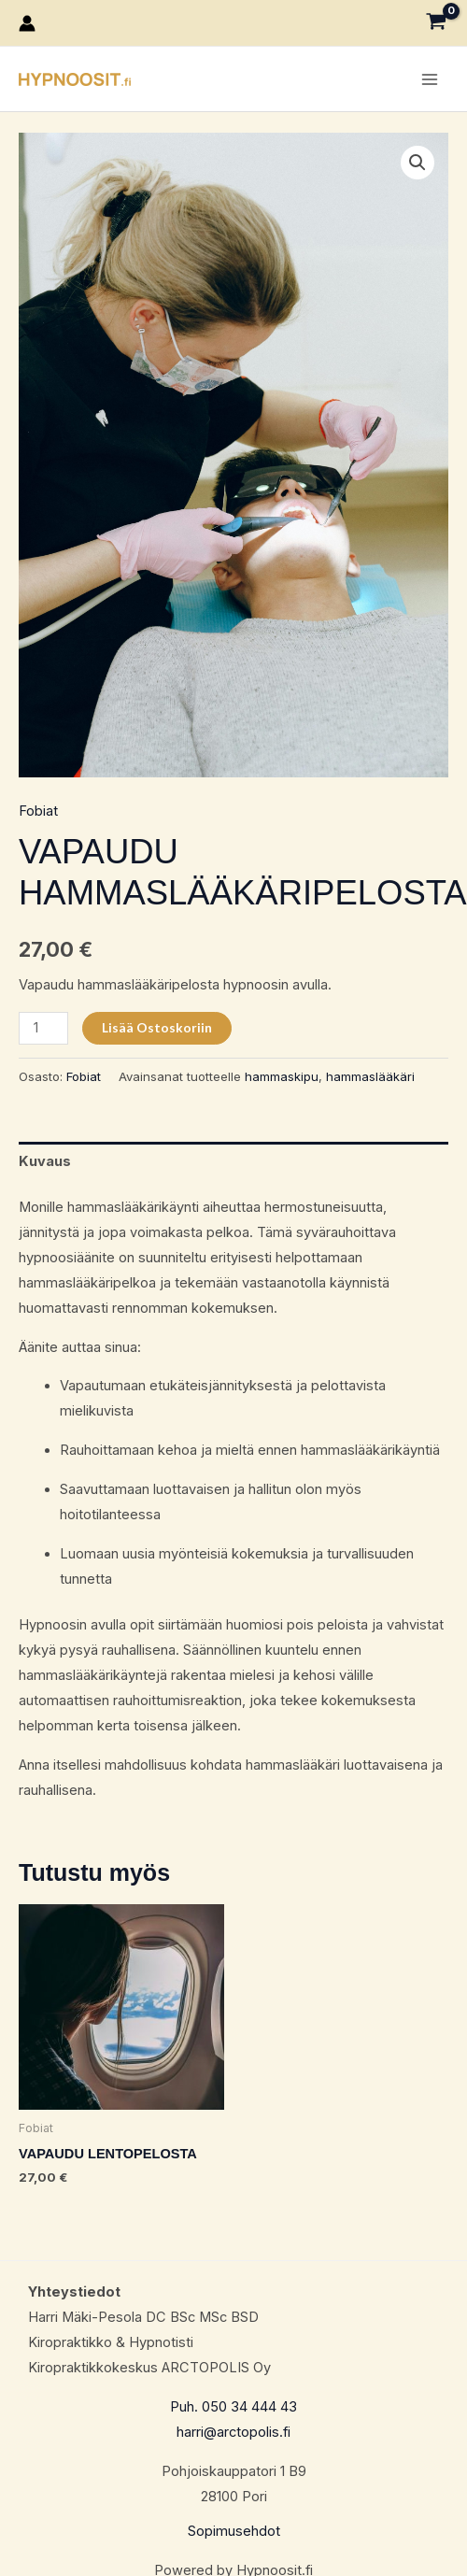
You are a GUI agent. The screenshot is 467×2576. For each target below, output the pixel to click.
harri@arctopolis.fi (233, 2432)
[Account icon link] (27, 23)
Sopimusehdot (234, 2531)
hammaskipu (281, 1076)
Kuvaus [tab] (45, 1161)
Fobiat (38, 811)
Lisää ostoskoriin (157, 1027)
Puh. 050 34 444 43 (233, 2406)
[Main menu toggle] (429, 78)
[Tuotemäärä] (43, 1028)
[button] (417, 162)
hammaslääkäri (370, 1076)
